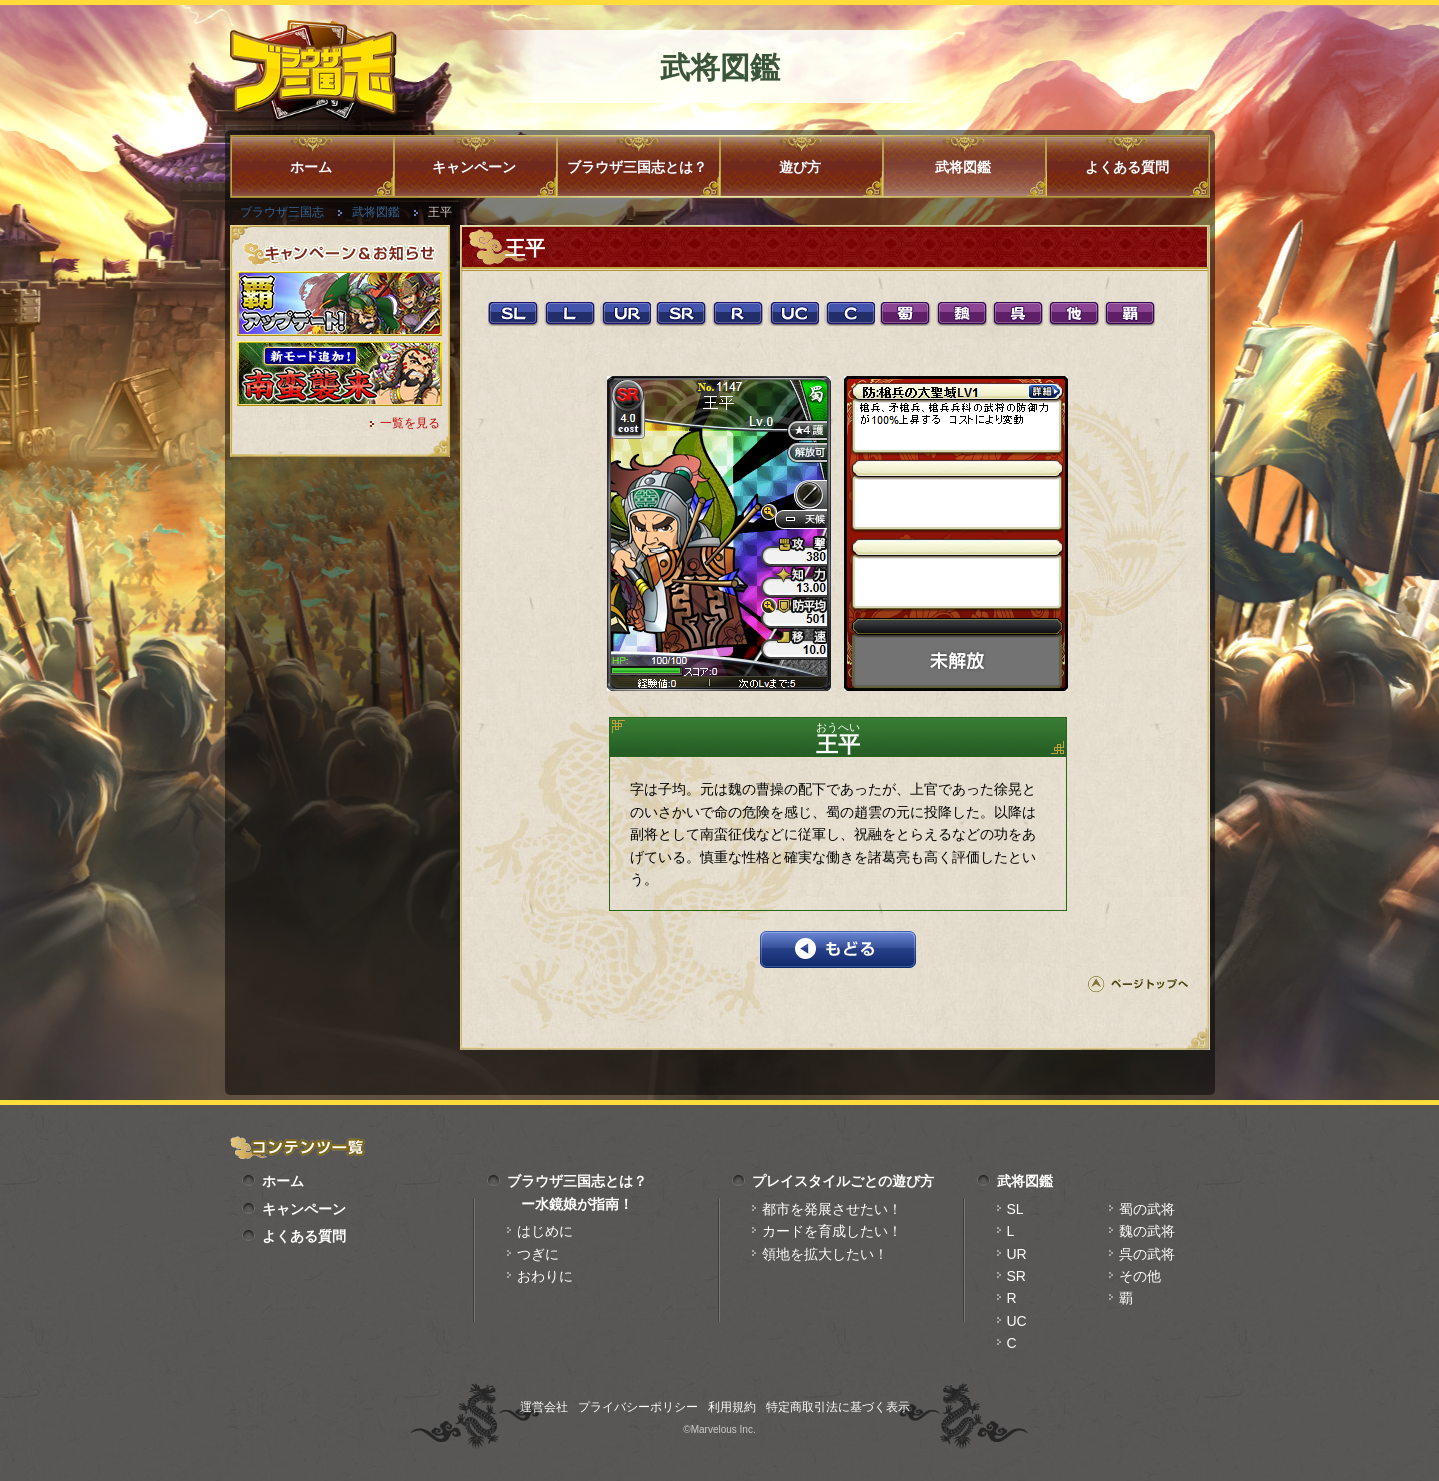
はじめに (545, 1231)
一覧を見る (410, 423)
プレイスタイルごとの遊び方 (843, 1181)
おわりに (545, 1276)
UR (1017, 1254)
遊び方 (800, 167)
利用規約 (732, 1407)
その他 (1140, 1276)
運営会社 (544, 1407)
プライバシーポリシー (638, 1407)
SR (1016, 1276)
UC (1017, 1321)
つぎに (538, 1254)
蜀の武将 (1147, 1209)
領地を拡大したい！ (825, 1254)
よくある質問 (1127, 167)
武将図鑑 (963, 167)
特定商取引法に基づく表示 (838, 1407)
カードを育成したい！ (832, 1231)
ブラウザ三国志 (282, 212)
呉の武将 (1147, 1254)
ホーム (311, 167)
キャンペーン (474, 167)
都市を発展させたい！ (832, 1209)
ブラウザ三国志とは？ (637, 167)
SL (1015, 1209)
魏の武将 (1147, 1231)
